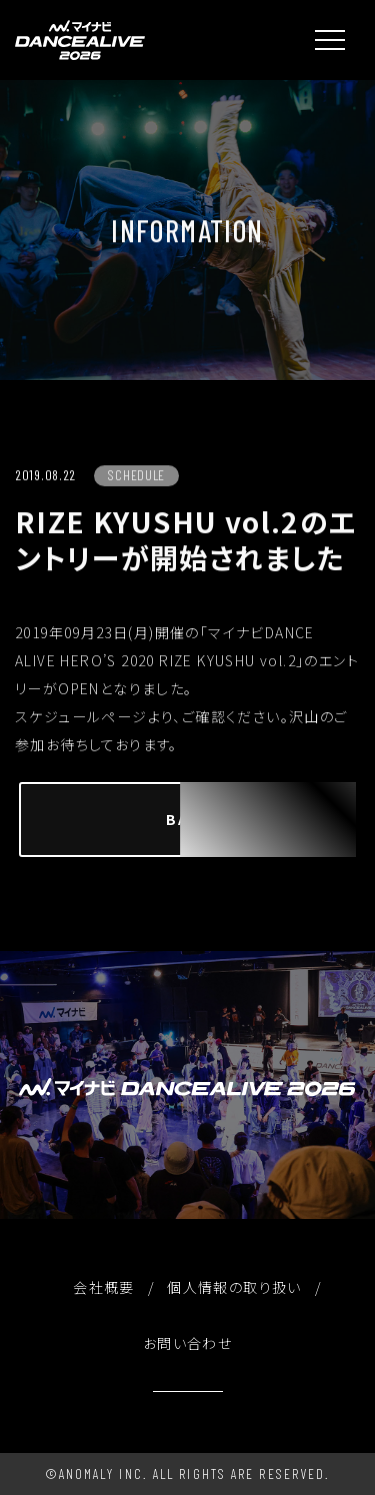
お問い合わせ (187, 1343)
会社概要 (104, 1287)
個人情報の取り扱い (234, 1287)
